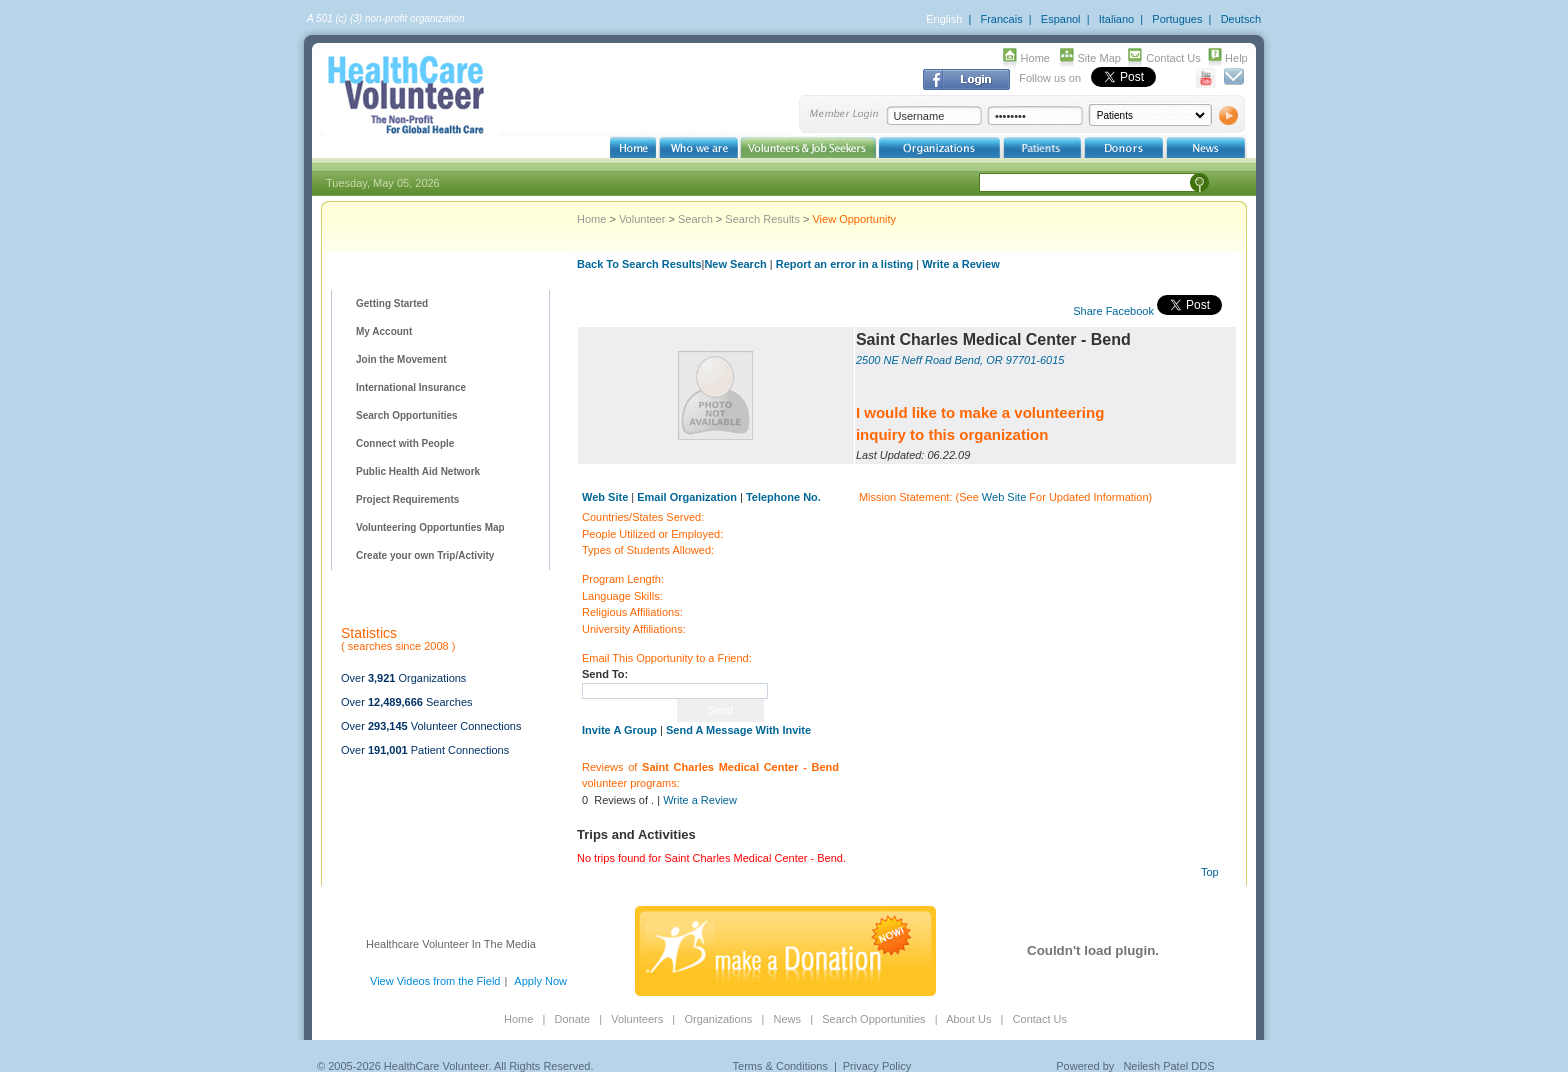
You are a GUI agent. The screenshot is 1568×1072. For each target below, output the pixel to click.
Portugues (1177, 19)
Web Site (1004, 497)
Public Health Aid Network (418, 471)
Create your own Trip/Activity (425, 555)
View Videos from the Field (435, 981)
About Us (968, 1019)
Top (1210, 872)
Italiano (1116, 19)
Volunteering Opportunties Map (430, 527)
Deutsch (1241, 19)
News (787, 1019)
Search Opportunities (407, 415)
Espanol (1061, 19)
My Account (384, 331)
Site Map (1099, 58)
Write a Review (960, 264)
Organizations (718, 1019)
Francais (1001, 19)
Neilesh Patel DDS (1168, 1066)
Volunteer (642, 219)
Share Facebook (1113, 311)
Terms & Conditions (780, 1066)
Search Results (762, 219)
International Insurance (411, 387)
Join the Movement (401, 359)
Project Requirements (407, 499)
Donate (572, 1019)
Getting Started (392, 303)
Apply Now (540, 981)
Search (695, 219)
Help (1236, 58)
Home (1035, 58)
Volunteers (637, 1019)
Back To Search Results (639, 264)
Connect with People (405, 443)
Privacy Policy (877, 1066)
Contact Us (1173, 58)
